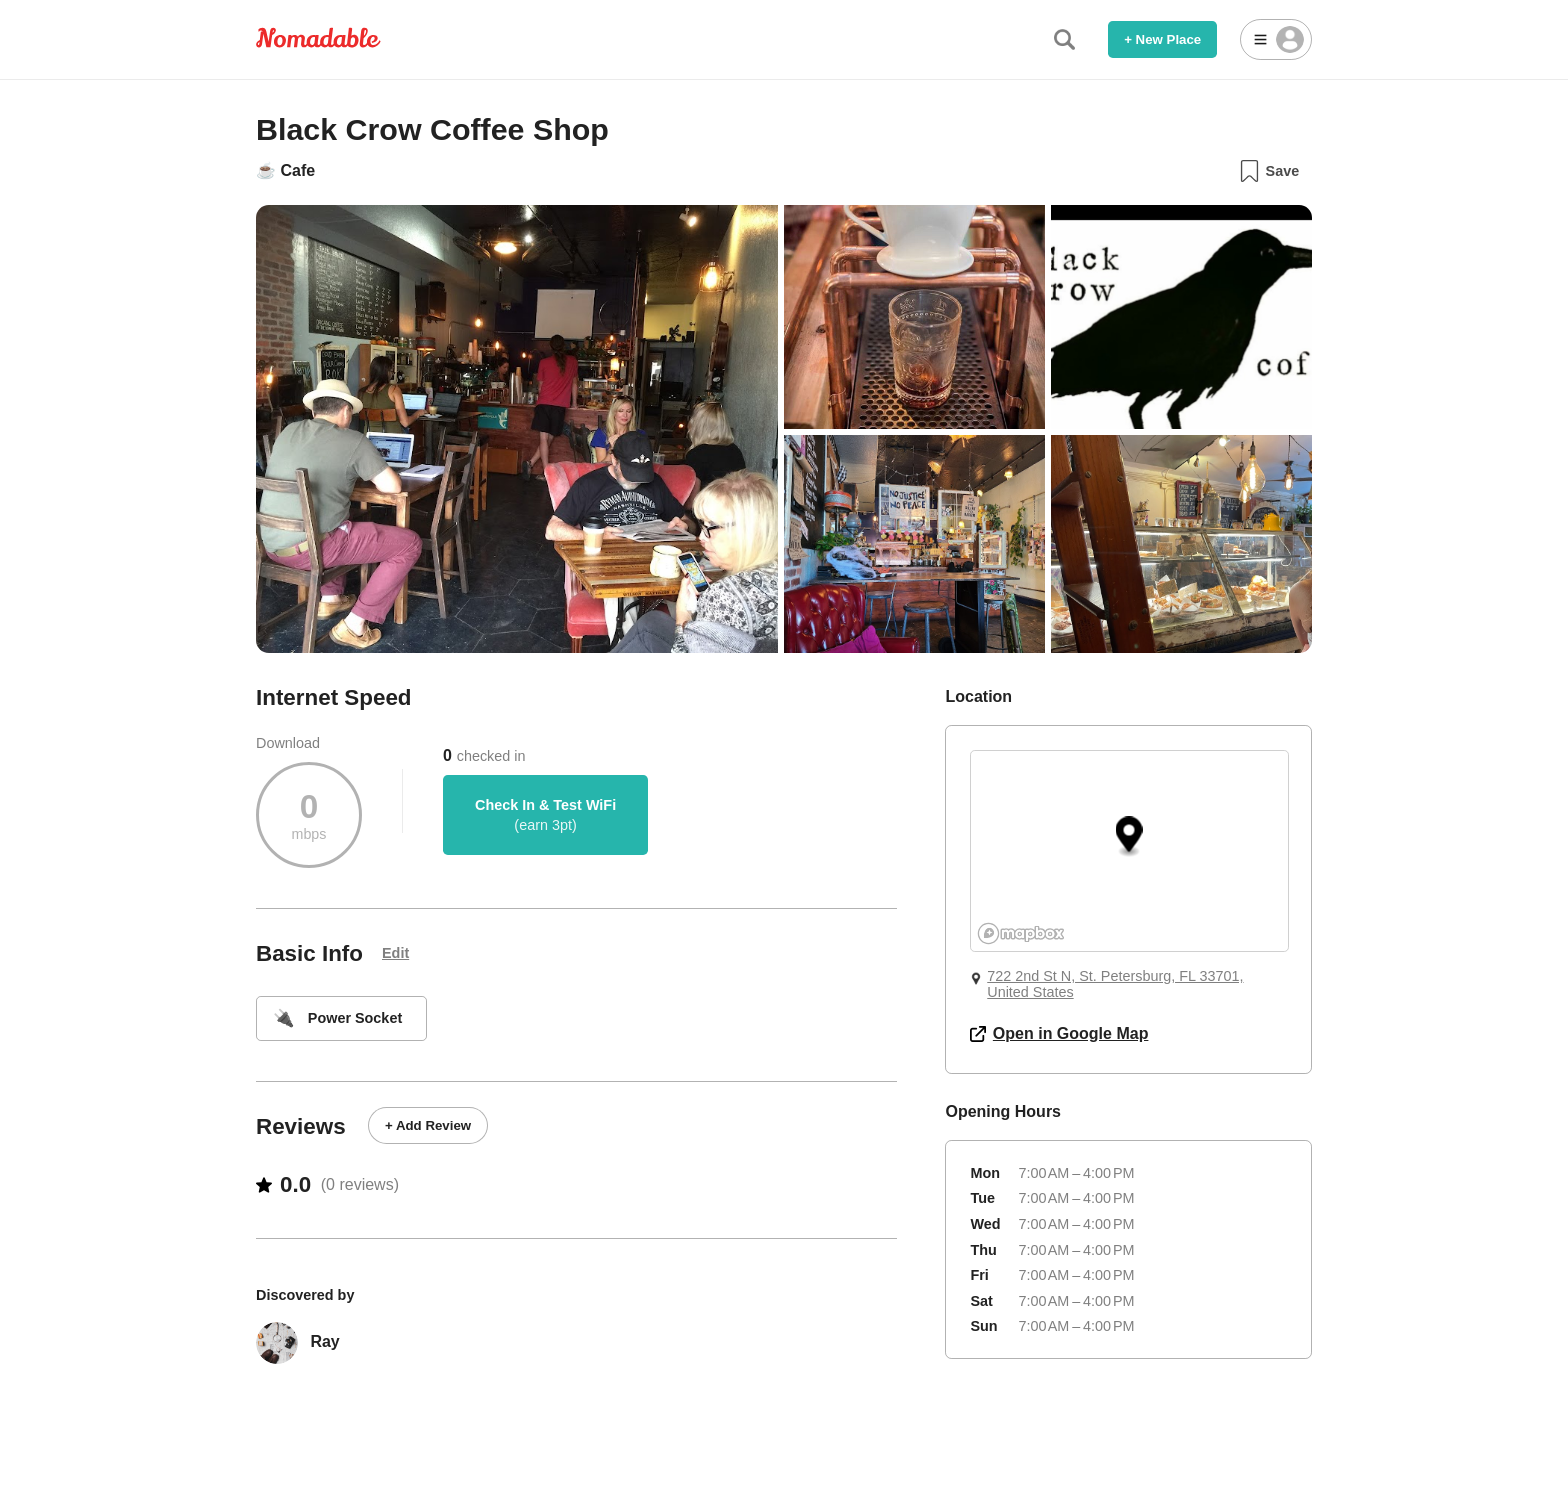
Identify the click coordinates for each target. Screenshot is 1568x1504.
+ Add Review (428, 1125)
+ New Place (1162, 39)
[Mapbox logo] (1021, 933)
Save (1268, 171)
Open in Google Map (1059, 1033)
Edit (395, 953)
